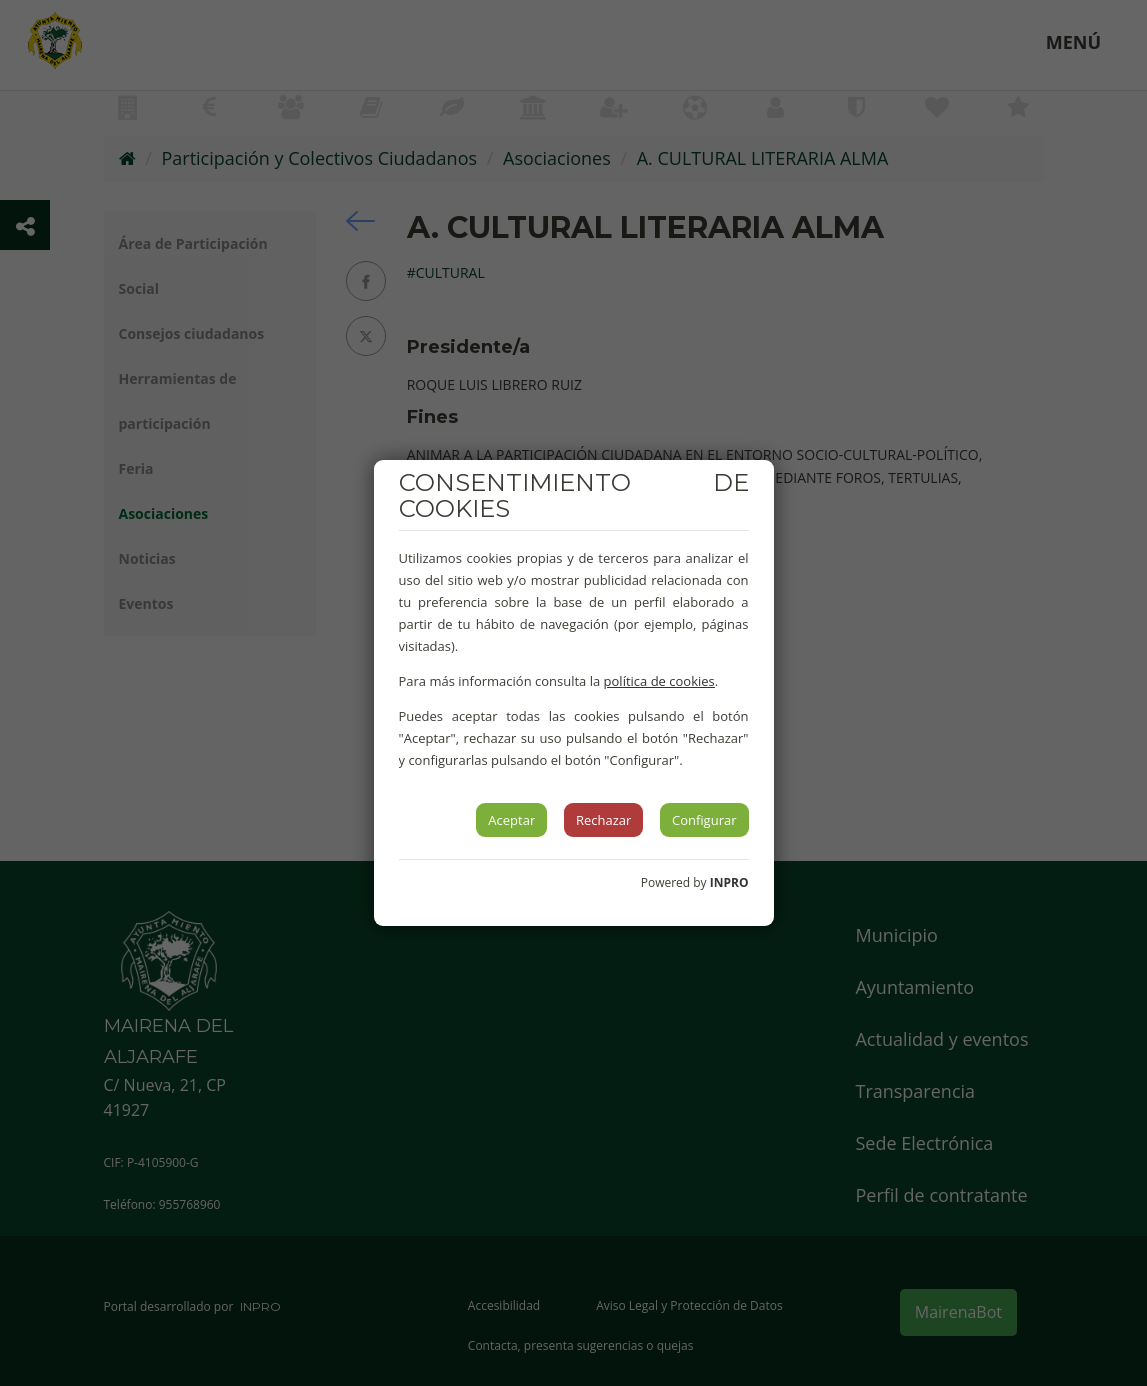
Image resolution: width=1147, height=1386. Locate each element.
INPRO (729, 882)
